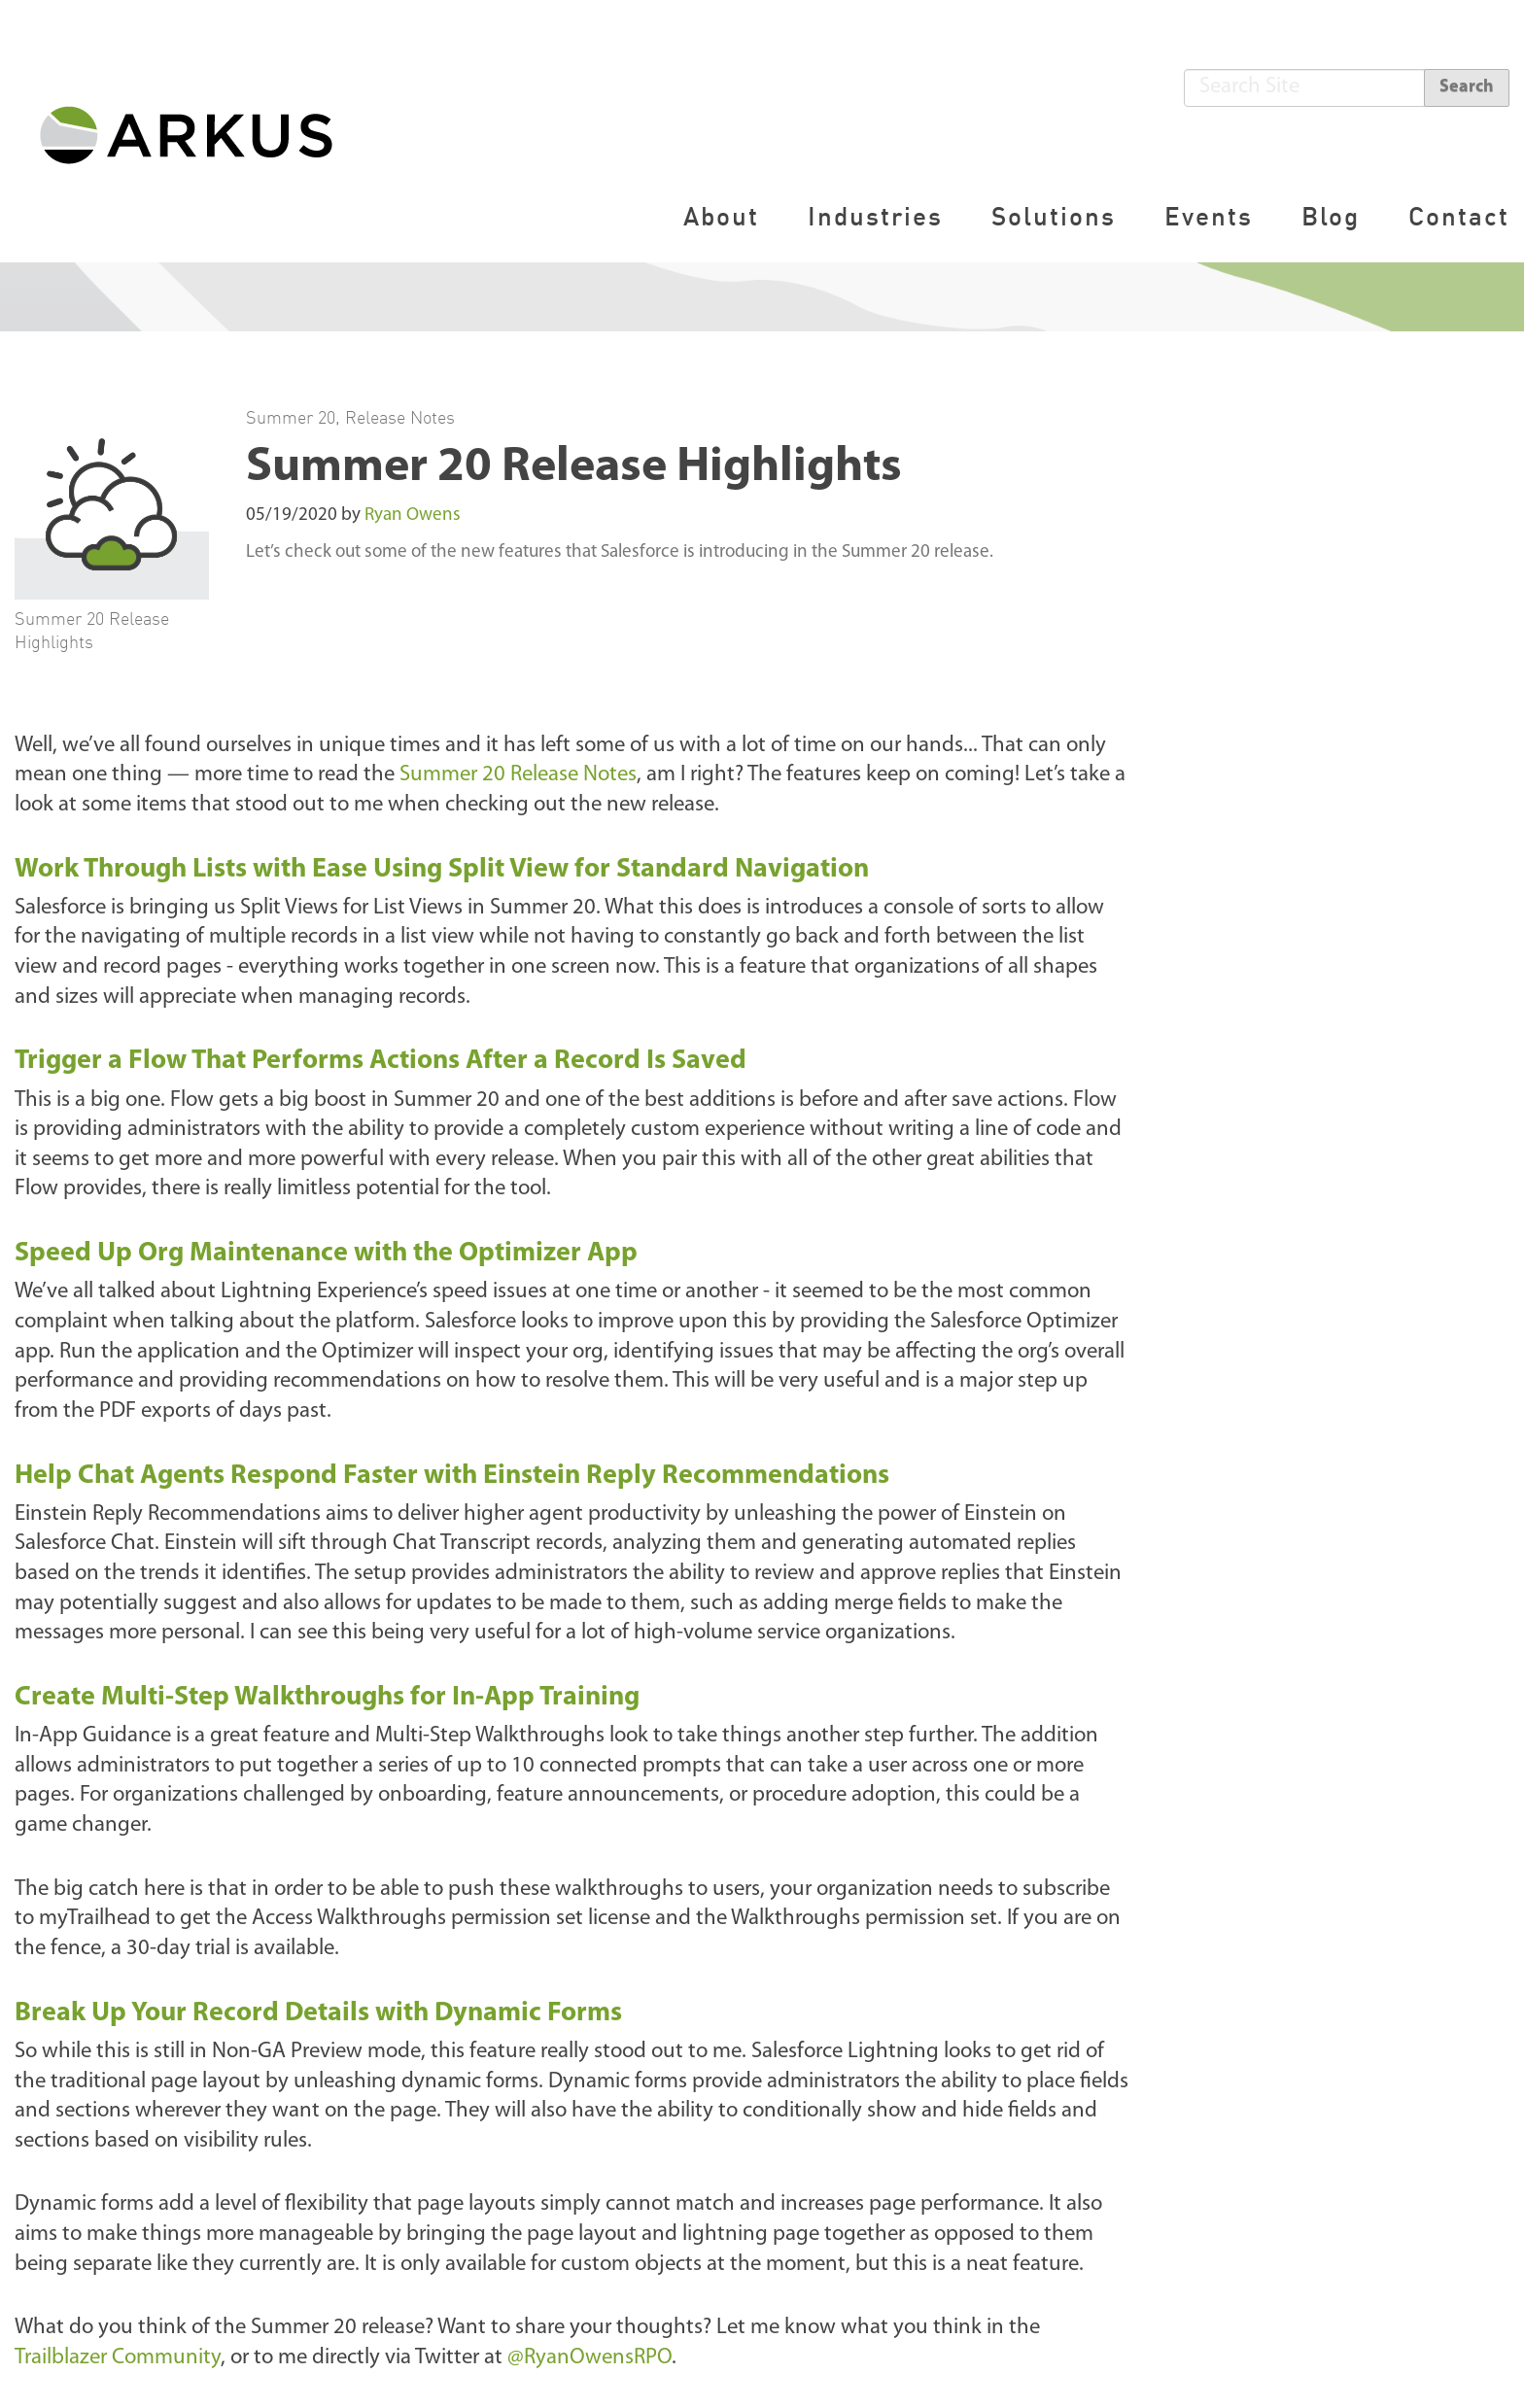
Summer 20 (290, 417)
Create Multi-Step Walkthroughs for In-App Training (327, 1697)
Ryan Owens (412, 515)
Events (1208, 216)
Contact (1458, 216)
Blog (1330, 216)
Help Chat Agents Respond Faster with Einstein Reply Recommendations (452, 1476)
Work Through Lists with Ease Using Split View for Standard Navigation (442, 869)
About (721, 216)
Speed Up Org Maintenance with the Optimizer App (326, 1253)
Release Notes (400, 417)
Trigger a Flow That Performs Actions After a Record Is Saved (380, 1061)
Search (1466, 87)
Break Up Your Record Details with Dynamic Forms (318, 2013)
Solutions (1053, 216)
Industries (875, 216)
